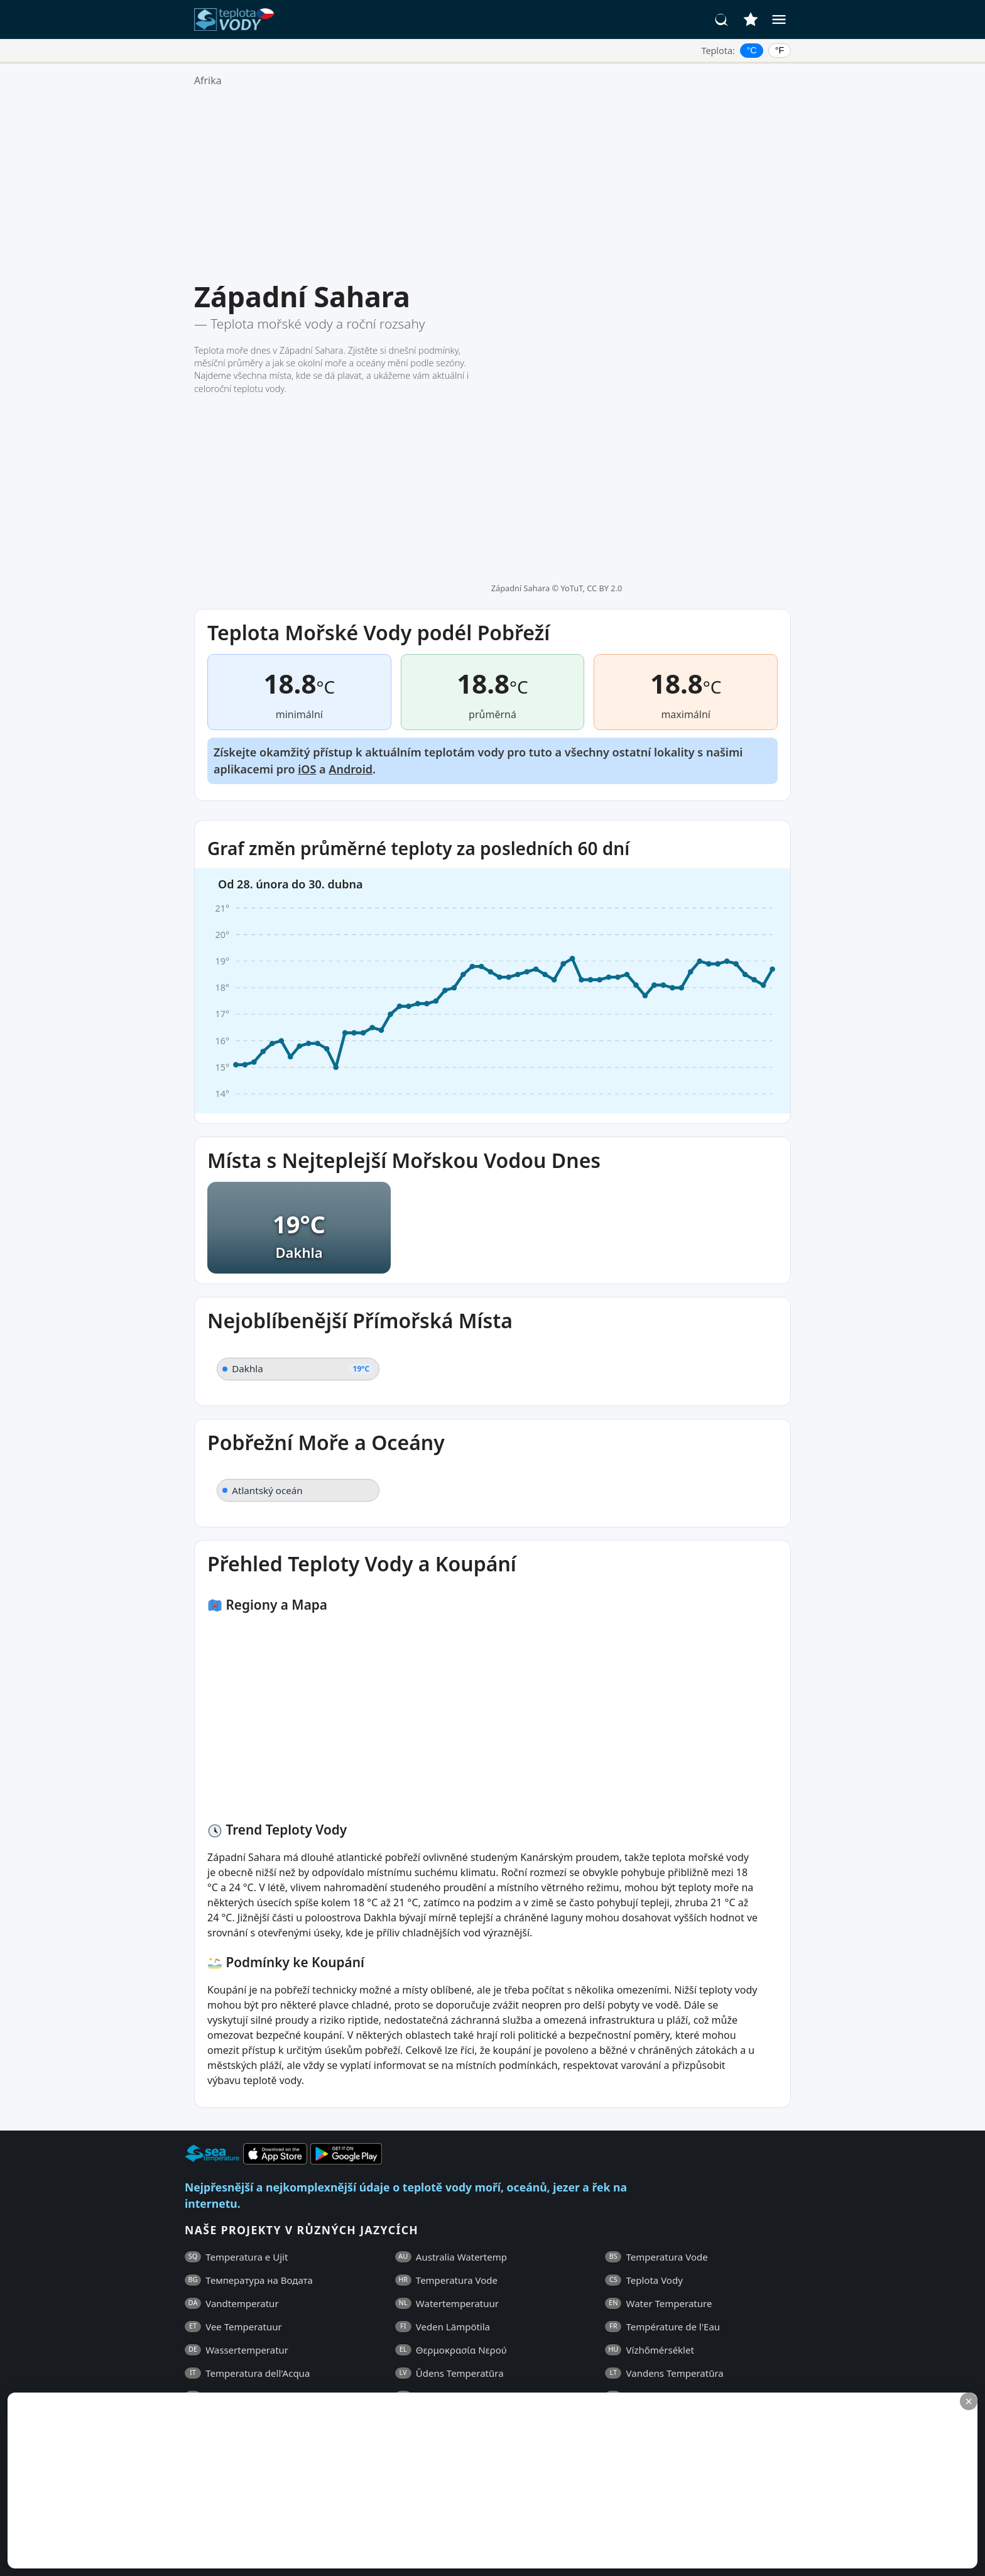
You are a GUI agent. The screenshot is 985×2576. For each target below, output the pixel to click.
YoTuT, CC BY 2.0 (591, 288)
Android (351, 570)
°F (780, 50)
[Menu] (779, 19)
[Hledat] (722, 19)
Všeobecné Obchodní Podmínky (286, 2360)
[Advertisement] (492, 184)
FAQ (194, 2360)
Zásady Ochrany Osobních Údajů (442, 2360)
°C (752, 50)
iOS (307, 570)
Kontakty (547, 2360)
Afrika (208, 80)
